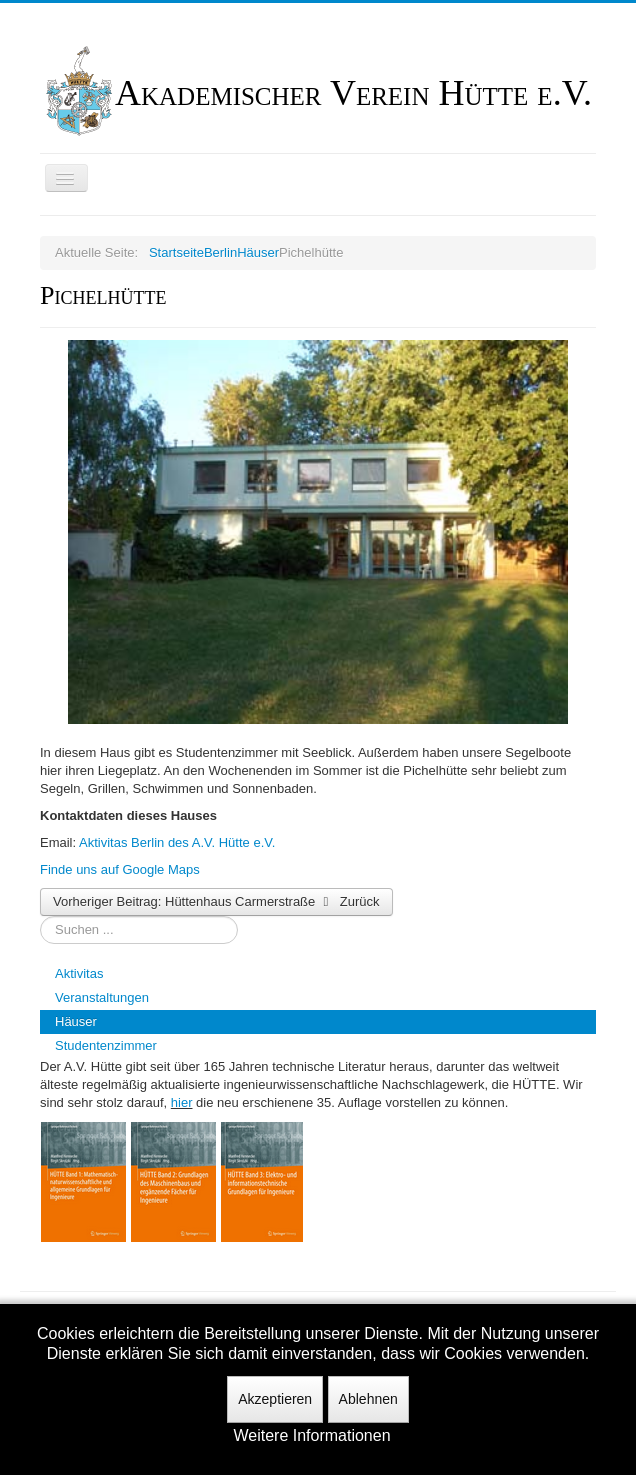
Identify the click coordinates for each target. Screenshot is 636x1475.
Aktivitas (79, 973)
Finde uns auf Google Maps (120, 869)
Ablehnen (368, 1399)
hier (182, 1102)
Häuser (76, 1021)
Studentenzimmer (106, 1045)
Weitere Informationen (311, 1435)
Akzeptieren (275, 1399)
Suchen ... (40, 916)
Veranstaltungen (102, 997)
